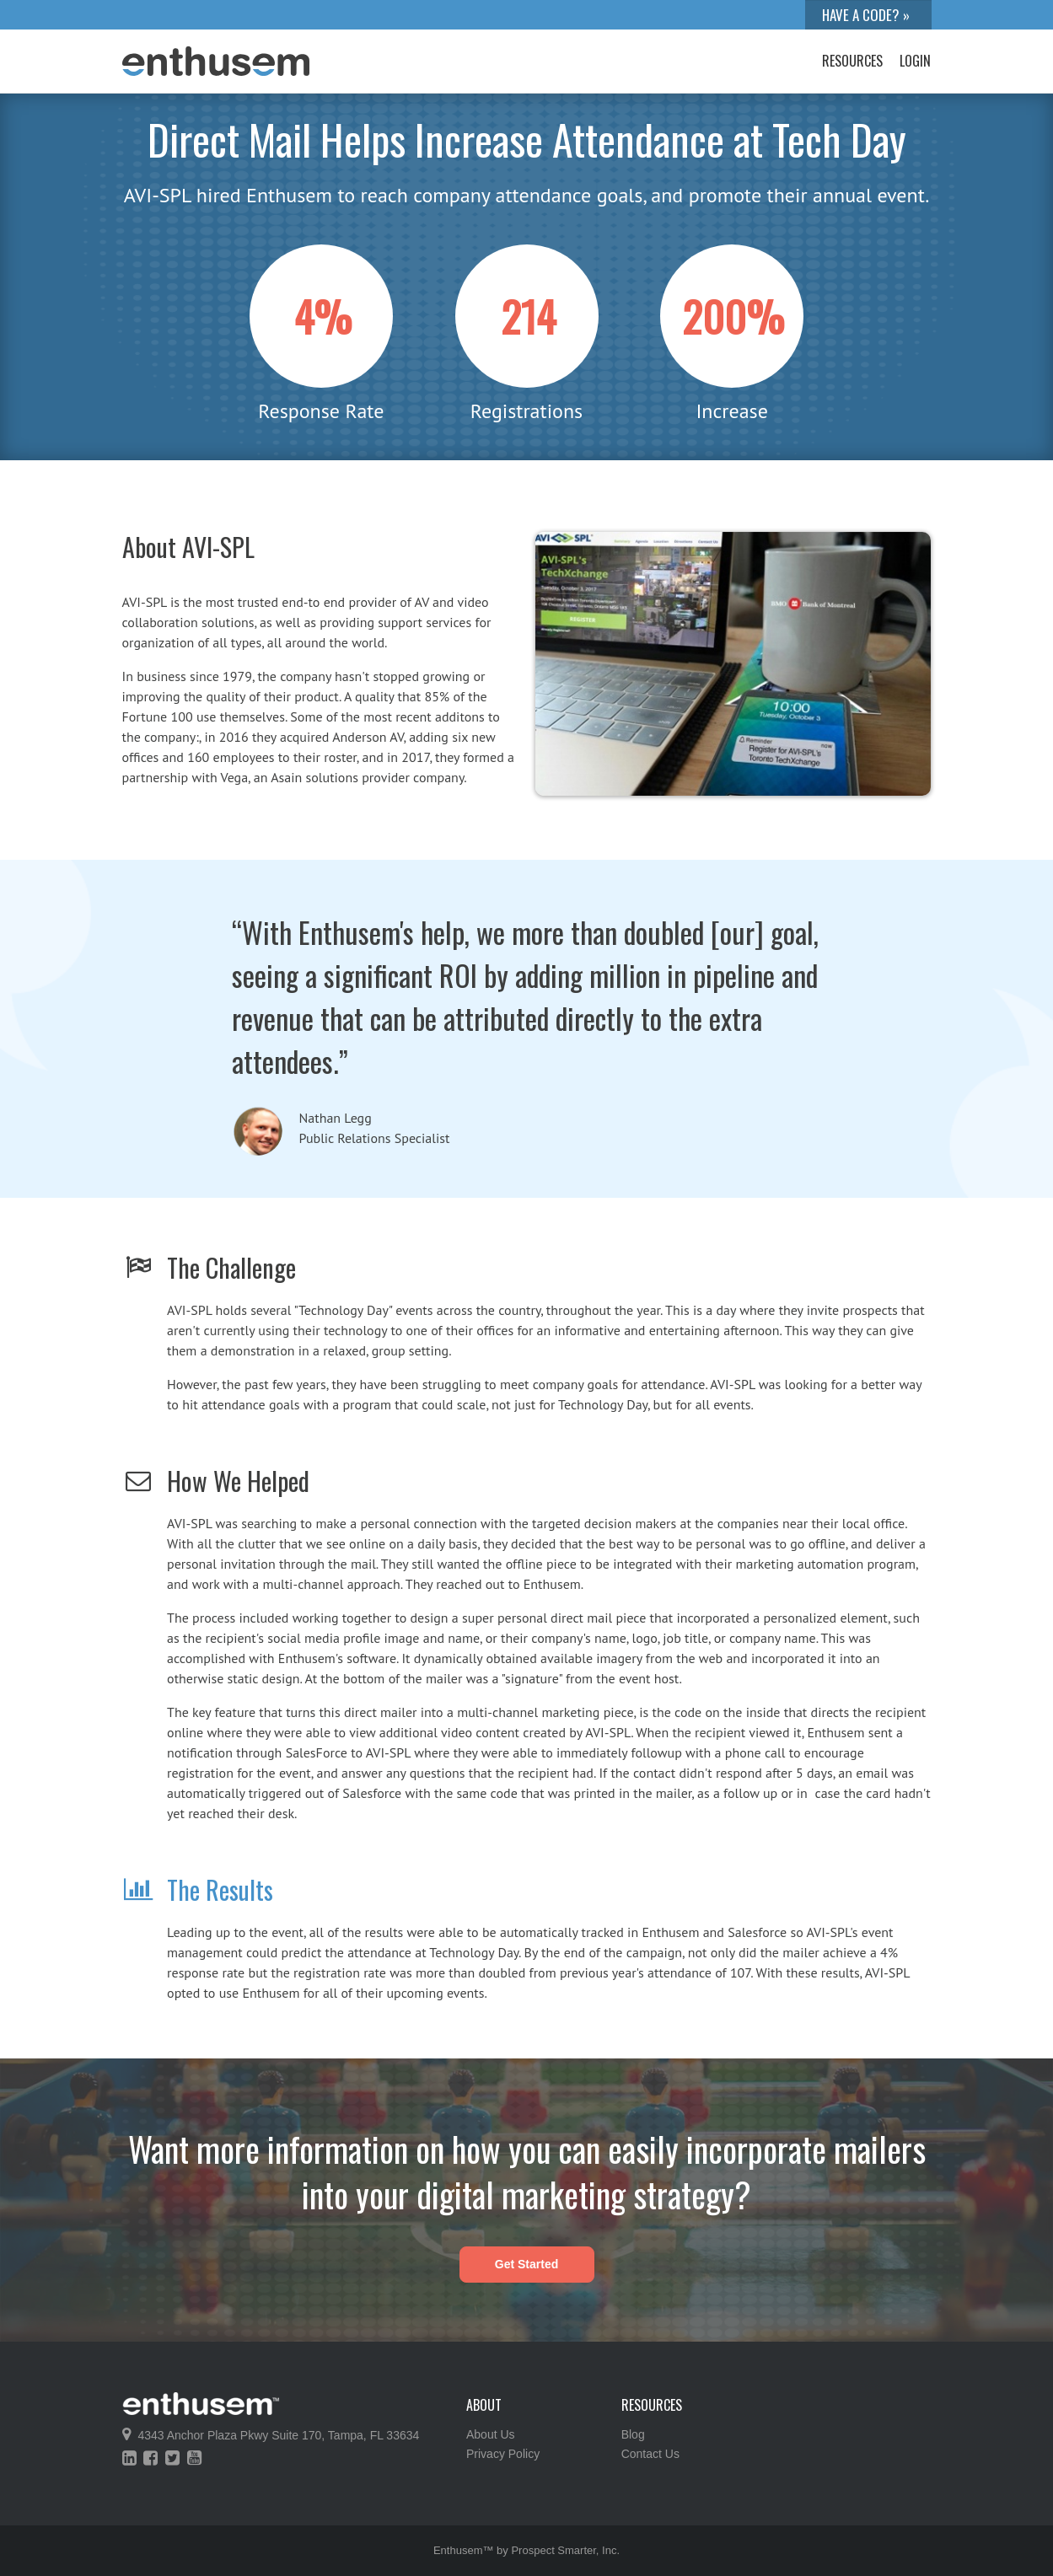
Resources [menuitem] (852, 61)
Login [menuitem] (915, 61)
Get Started (526, 2264)
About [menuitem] (484, 2405)
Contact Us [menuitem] (650, 2454)
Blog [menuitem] (633, 2434)
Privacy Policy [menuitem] (503, 2454)
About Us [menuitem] (490, 2434)
